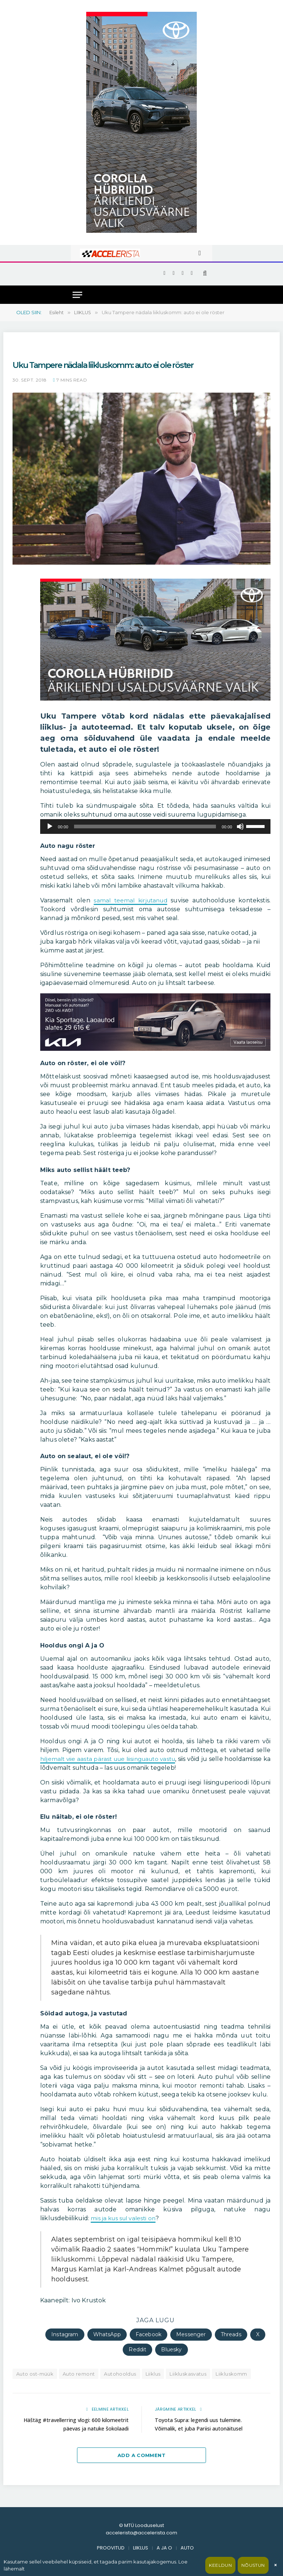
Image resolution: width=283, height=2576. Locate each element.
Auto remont (79, 2374)
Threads (231, 2334)
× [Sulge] (275, 2565)
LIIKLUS (140, 2547)
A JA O (164, 2547)
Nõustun (253, 2565)
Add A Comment (141, 2455)
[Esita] (49, 826)
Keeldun (220, 2565)
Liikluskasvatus (188, 2374)
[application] (155, 826)
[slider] (145, 826)
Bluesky (171, 2349)
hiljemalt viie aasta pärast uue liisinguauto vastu (112, 1758)
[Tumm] (240, 826)
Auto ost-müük (34, 2374)
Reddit (137, 2349)
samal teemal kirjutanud (130, 900)
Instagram (64, 2334)
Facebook (148, 2334)
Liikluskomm (231, 2374)
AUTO (187, 2547)
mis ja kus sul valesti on (125, 2218)
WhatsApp (107, 2334)
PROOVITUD (111, 2547)
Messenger (191, 2334)
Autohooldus (120, 2374)
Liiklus (153, 2374)
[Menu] (77, 295)
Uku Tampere (30, 350)
